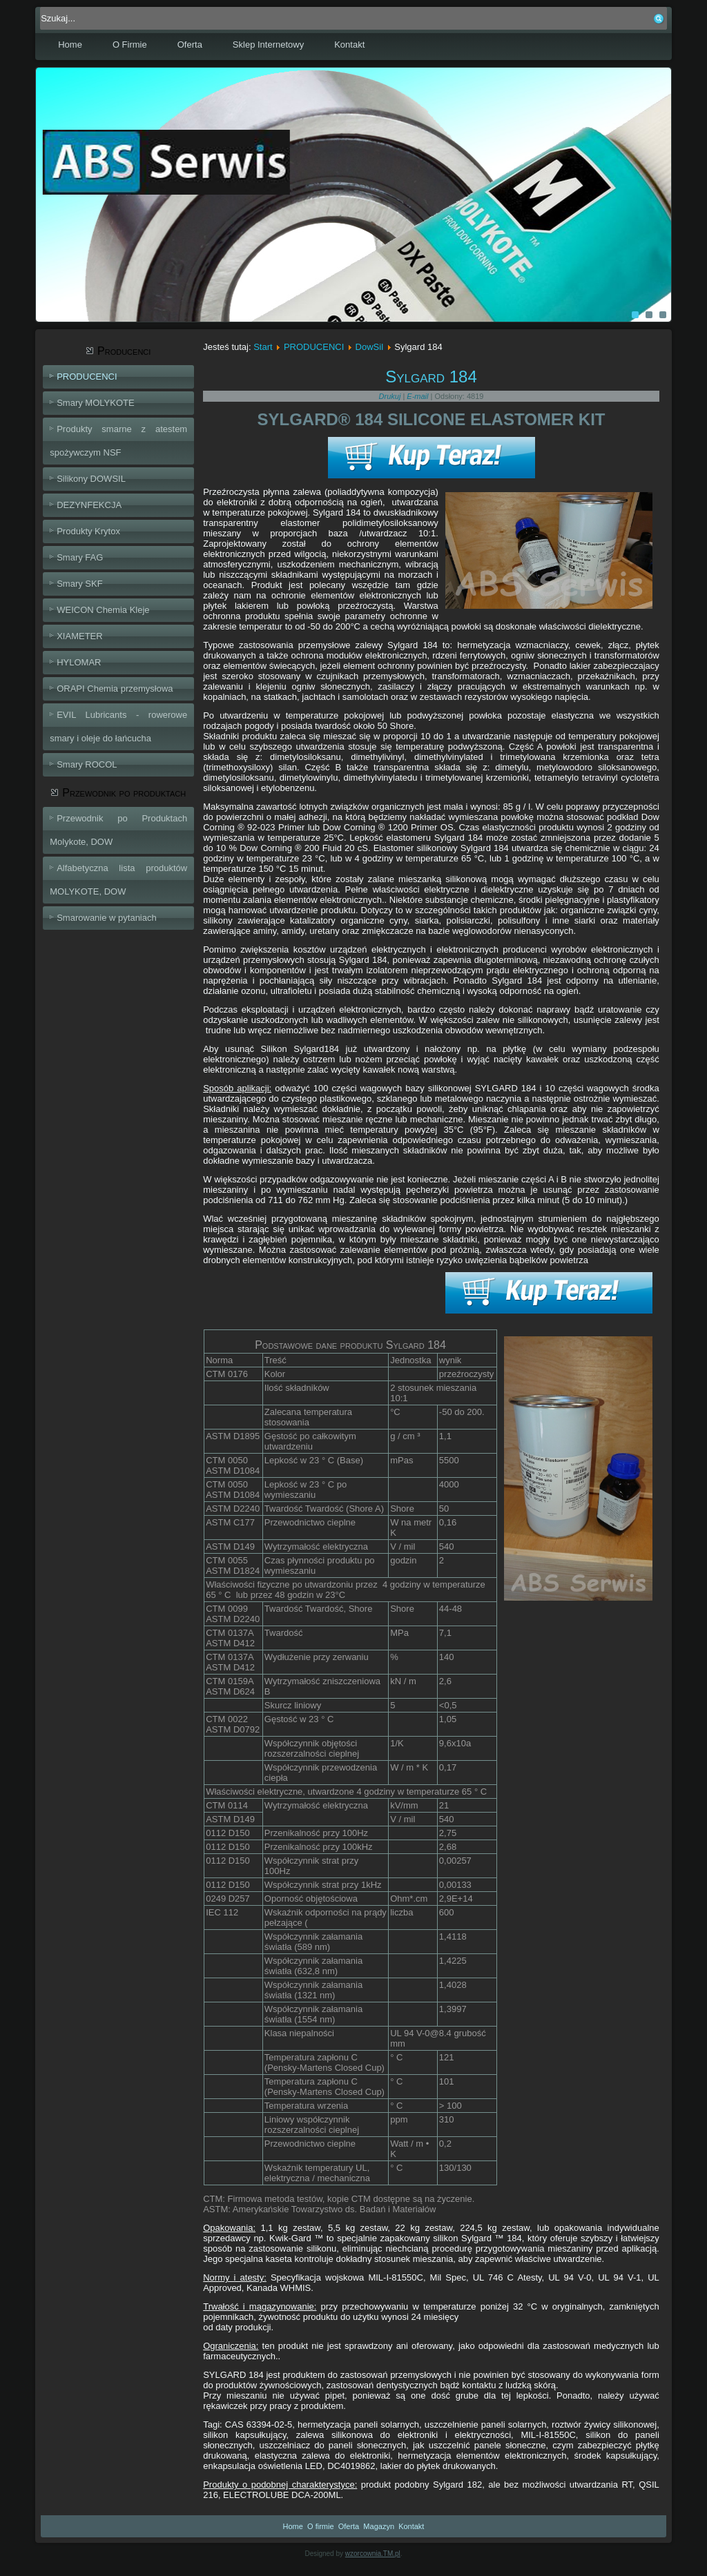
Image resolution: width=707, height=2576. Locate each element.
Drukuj (391, 396)
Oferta (189, 44)
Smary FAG (80, 557)
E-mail (418, 396)
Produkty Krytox (88, 531)
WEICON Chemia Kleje (103, 610)
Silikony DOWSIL (91, 479)
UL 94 (403, 2033)
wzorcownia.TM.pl (372, 2553)
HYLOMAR (79, 662)
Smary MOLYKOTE (95, 403)
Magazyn (378, 2526)
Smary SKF (79, 583)
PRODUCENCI (87, 376)
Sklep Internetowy (268, 44)
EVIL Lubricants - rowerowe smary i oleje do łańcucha (118, 726)
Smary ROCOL (87, 764)
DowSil (369, 347)
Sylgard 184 (431, 376)
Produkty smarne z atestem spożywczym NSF (118, 441)
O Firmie (130, 44)
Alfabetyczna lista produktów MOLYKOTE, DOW (118, 880)
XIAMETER (79, 636)
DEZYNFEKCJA (89, 505)
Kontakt (349, 44)
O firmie (320, 2526)
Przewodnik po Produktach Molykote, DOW (118, 830)
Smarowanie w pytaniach (107, 918)
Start (262, 347)
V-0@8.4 (434, 2033)
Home (70, 44)
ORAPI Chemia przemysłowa (115, 688)
